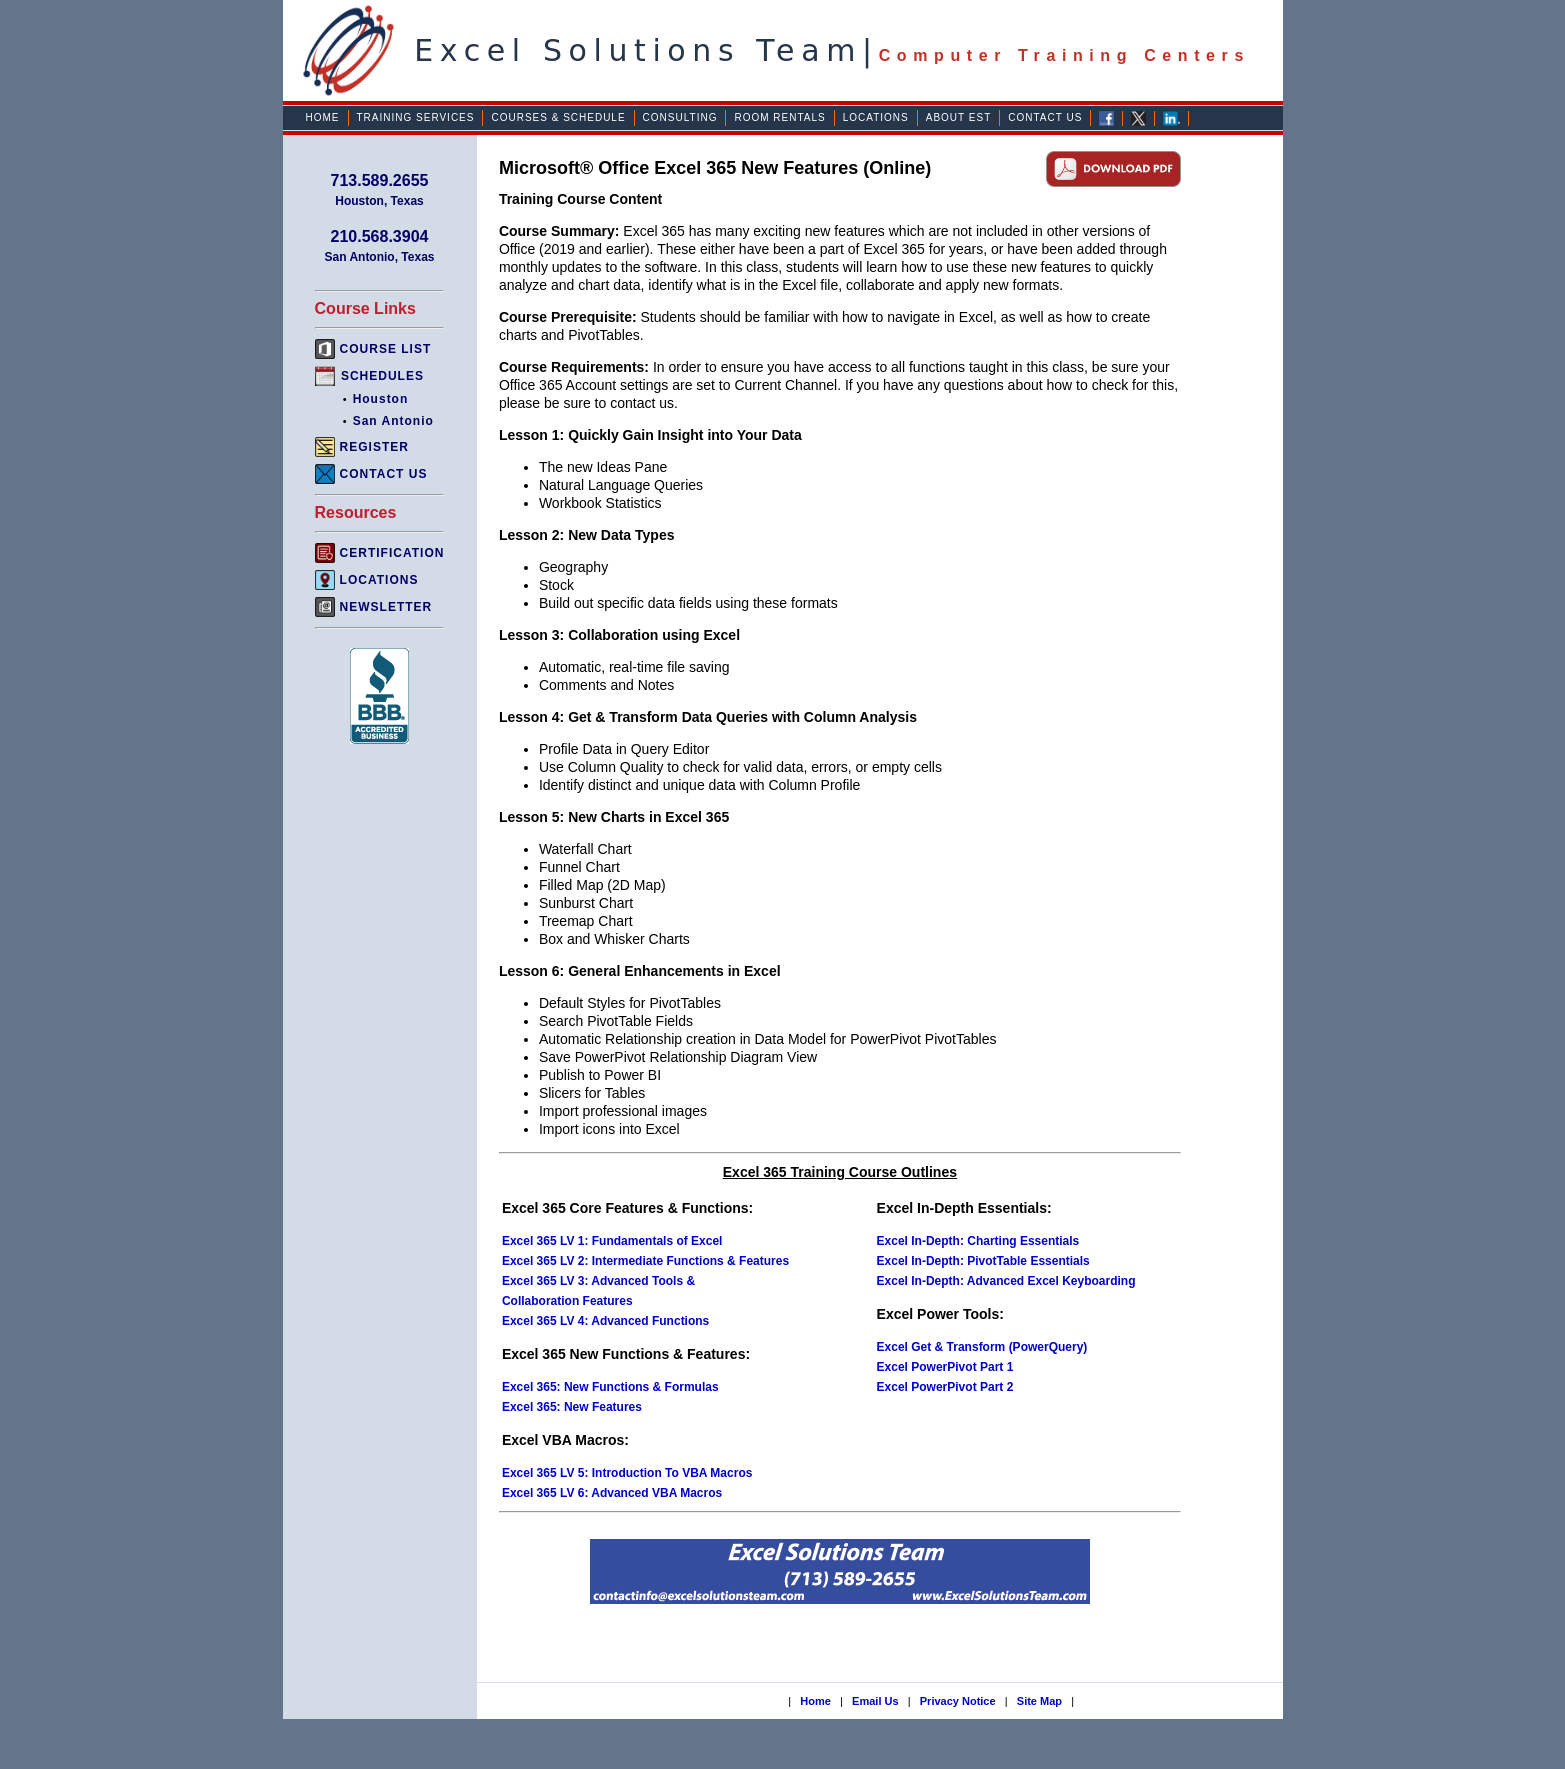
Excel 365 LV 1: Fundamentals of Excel (612, 1241)
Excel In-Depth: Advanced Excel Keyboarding (1006, 1281)
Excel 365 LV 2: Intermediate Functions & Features (645, 1261)
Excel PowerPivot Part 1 (945, 1367)
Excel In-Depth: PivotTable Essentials (983, 1261)
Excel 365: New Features (572, 1407)
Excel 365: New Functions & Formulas (610, 1387)
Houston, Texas (379, 201)
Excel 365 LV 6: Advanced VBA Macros (612, 1493)
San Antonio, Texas (379, 257)
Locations (876, 117)
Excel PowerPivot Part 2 (945, 1387)
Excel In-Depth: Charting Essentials (978, 1241)
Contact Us (1045, 117)
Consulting (680, 117)
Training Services (416, 117)
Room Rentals (779, 117)
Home (323, 117)
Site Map (1039, 1701)
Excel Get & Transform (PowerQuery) (982, 1347)
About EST (959, 117)
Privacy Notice (958, 1701)
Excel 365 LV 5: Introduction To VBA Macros (627, 1473)
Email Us (875, 1701)
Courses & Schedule (558, 117)
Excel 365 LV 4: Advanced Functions (605, 1321)
